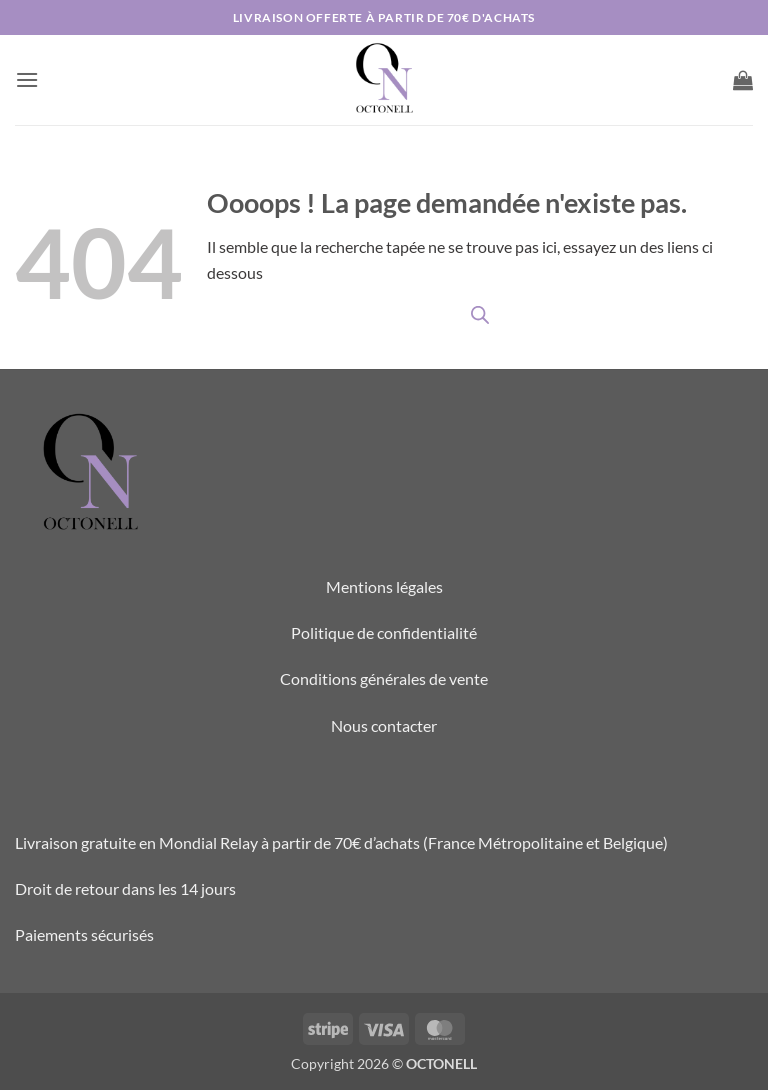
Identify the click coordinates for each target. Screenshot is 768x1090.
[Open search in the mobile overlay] (480, 314)
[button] (27, 79)
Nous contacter (384, 725)
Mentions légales (384, 586)
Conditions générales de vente (384, 678)
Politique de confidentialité (384, 632)
